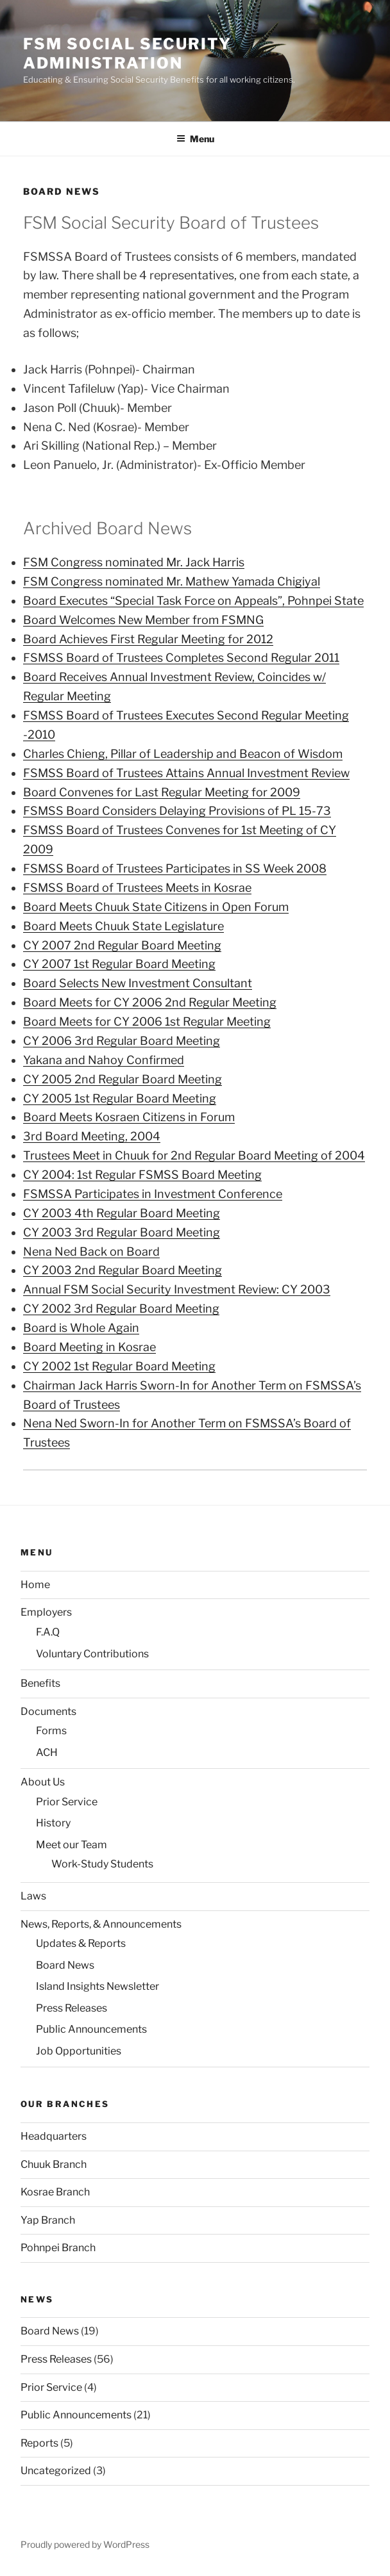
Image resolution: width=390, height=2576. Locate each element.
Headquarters (54, 2136)
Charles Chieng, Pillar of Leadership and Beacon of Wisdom (183, 753)
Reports (39, 2443)
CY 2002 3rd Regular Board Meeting (121, 1308)
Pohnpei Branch (58, 2248)
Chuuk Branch (54, 2164)
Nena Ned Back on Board (91, 1251)
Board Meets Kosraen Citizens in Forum (129, 1117)
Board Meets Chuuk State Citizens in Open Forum (156, 907)
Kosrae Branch (55, 2192)
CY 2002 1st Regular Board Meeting (119, 1366)
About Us (43, 1782)
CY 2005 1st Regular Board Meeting (119, 1098)
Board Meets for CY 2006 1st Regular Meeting (147, 1021)
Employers (46, 1612)
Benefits (40, 1683)
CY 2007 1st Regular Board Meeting (119, 964)
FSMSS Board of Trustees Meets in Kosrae (137, 887)
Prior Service (67, 1802)
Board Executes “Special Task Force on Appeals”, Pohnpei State (193, 600)
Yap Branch (48, 2220)
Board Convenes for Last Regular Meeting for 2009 (161, 792)
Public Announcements (91, 2029)
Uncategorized (56, 2471)
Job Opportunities (78, 2051)
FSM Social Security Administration (127, 53)
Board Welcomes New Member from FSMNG (143, 620)
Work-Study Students (102, 1864)
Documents (48, 1711)
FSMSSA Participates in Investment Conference (152, 1194)
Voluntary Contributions (92, 1654)
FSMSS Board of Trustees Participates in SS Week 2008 (174, 868)
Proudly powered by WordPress (85, 2544)
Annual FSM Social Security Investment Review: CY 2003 (176, 1289)
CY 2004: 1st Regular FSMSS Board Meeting (142, 1174)
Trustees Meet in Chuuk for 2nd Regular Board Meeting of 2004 (194, 1155)
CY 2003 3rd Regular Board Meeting (121, 1232)
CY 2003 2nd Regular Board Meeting (122, 1270)
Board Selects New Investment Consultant (137, 983)
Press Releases (71, 2008)
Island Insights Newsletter (97, 1986)
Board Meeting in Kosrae (89, 1347)
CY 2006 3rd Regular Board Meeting (121, 1040)
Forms (51, 1731)
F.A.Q (48, 1632)
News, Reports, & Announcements (101, 1924)
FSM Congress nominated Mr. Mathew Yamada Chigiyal (171, 581)
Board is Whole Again (81, 1327)
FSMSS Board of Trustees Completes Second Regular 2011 (181, 657)
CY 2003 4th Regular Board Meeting (121, 1213)
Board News (65, 1965)
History (53, 1823)
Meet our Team (71, 1845)
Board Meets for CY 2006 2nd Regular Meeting (149, 1002)
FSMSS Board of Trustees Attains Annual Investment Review (186, 773)
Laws (33, 1896)
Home (35, 1585)
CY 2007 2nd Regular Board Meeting (122, 945)
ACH (47, 1752)
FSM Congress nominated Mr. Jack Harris (133, 562)
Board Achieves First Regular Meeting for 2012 (148, 639)
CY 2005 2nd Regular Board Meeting (122, 1079)
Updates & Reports (81, 1943)
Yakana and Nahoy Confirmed (103, 1060)
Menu (195, 138)
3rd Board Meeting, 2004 (91, 1136)
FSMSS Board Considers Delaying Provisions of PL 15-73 (177, 810)
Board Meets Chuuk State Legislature (123, 926)
